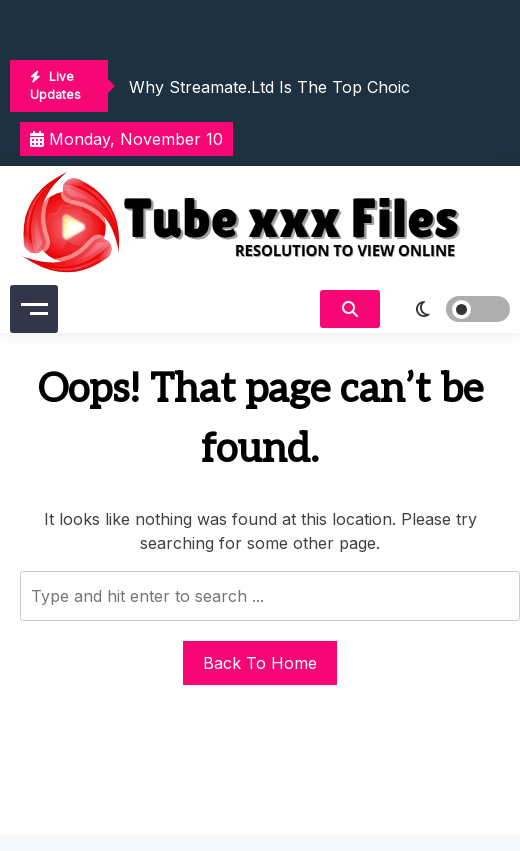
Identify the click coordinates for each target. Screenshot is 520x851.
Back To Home (260, 663)
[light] (450, 309)
